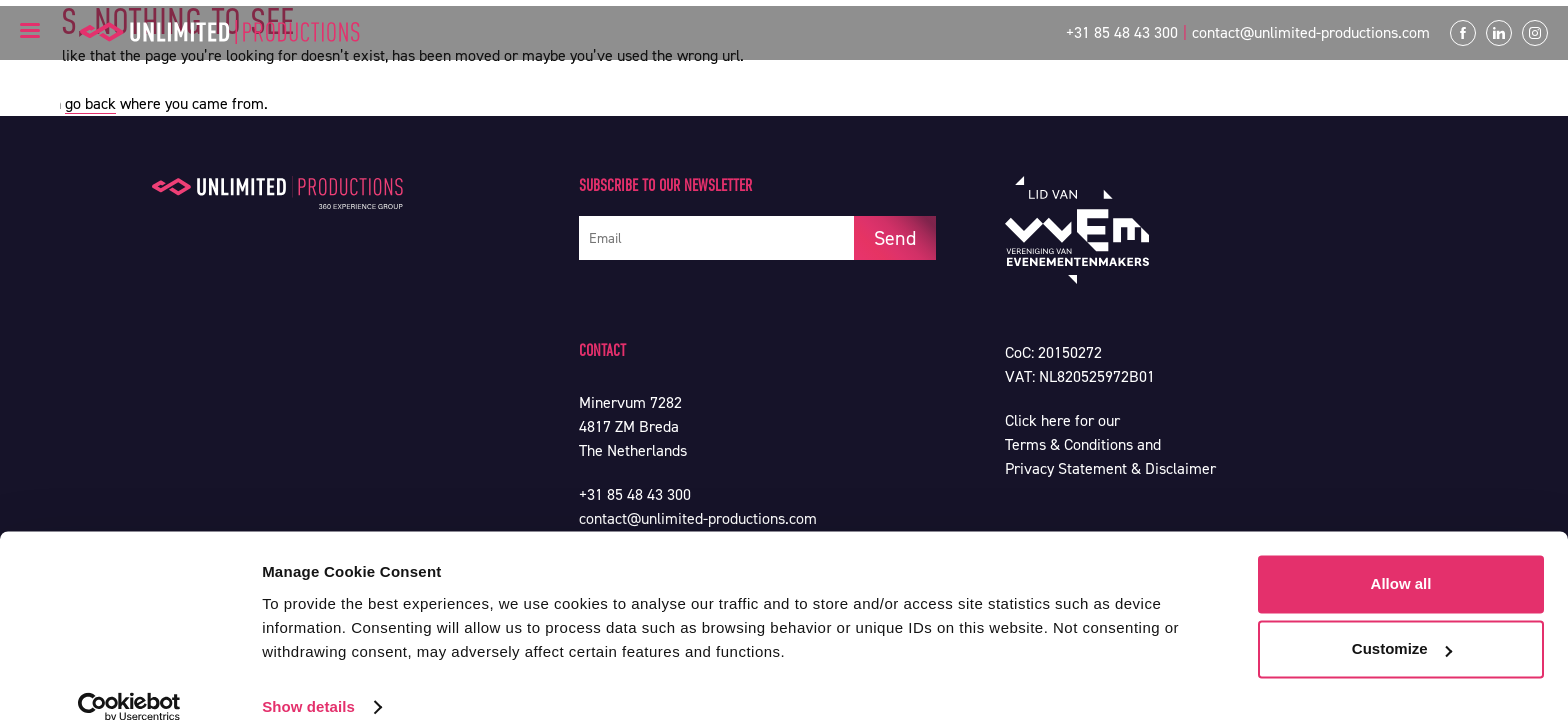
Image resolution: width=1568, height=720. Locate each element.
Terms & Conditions (1069, 444)
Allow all (1401, 557)
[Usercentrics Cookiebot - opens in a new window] (129, 681)
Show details (308, 680)
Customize (1402, 622)
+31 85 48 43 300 (1122, 32)
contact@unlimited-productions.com (1311, 32)
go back (90, 103)
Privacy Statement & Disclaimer (1110, 468)
